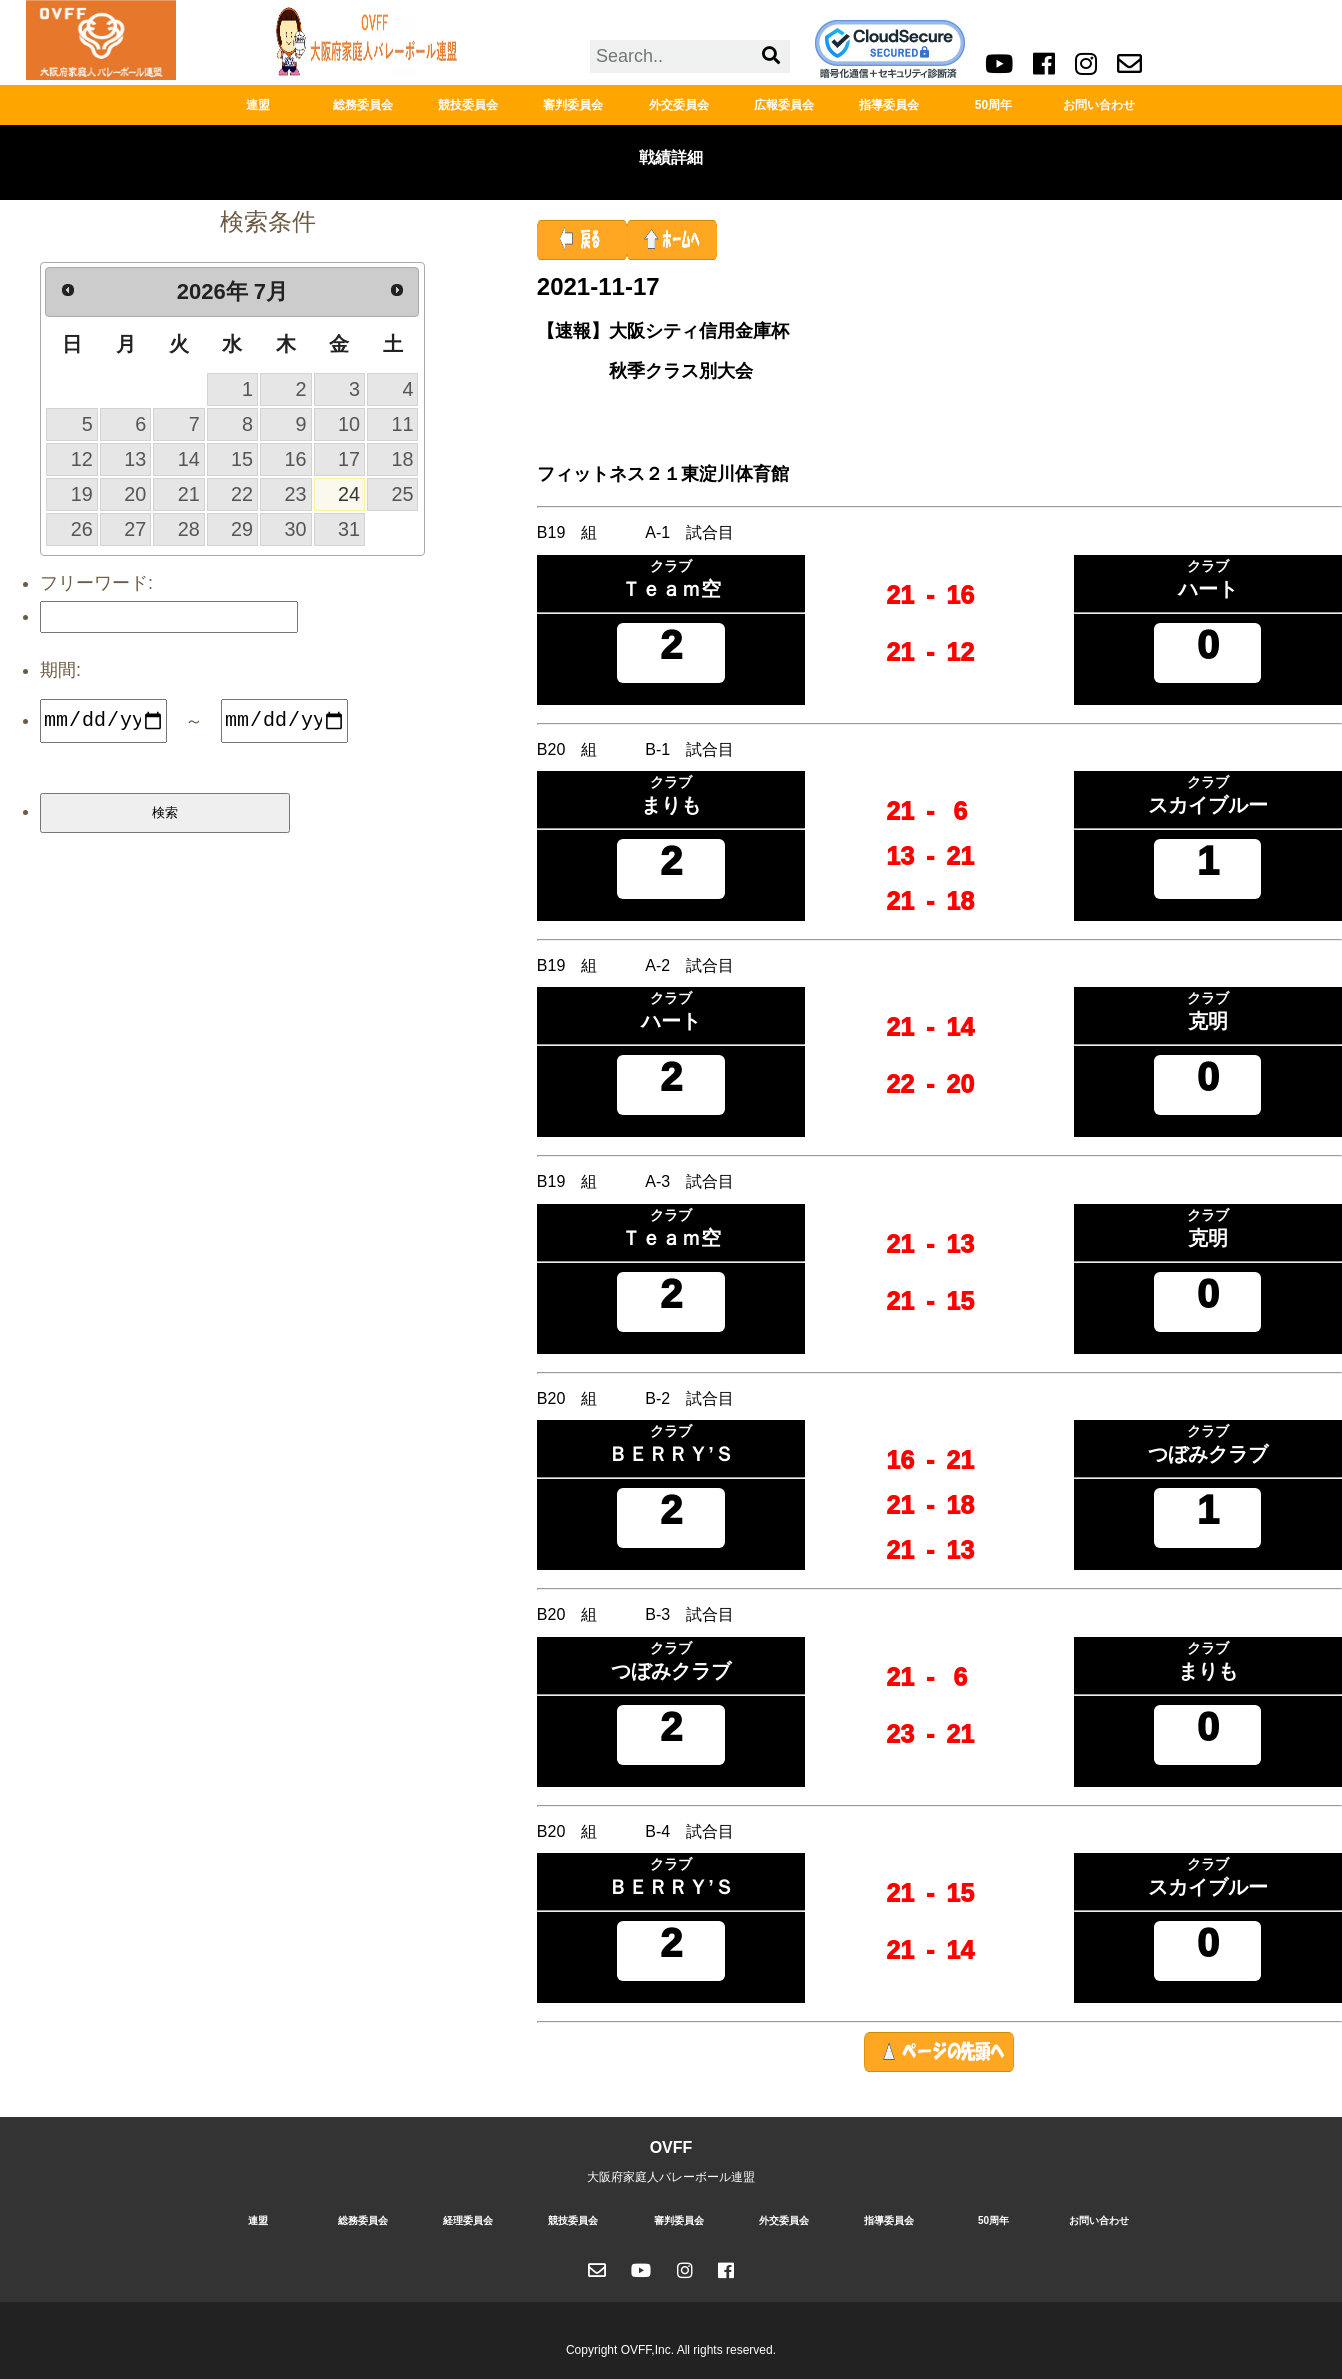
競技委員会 (468, 105)
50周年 (993, 105)
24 (349, 494)
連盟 (258, 105)
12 (82, 459)
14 (189, 459)
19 (82, 494)
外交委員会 (679, 105)
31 (349, 529)
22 (242, 494)
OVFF (671, 2147)
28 (189, 529)
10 (349, 424)
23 (296, 494)
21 (189, 494)
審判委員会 (573, 105)
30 (296, 529)
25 (402, 494)
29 (242, 529)
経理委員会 (468, 2220)
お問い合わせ (1099, 105)
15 (242, 459)
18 (402, 459)
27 (135, 529)
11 (402, 424)
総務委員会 (363, 105)
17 (349, 459)
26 (82, 529)
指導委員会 (889, 105)
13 (135, 459)
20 (135, 494)
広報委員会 (784, 105)
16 (296, 459)
